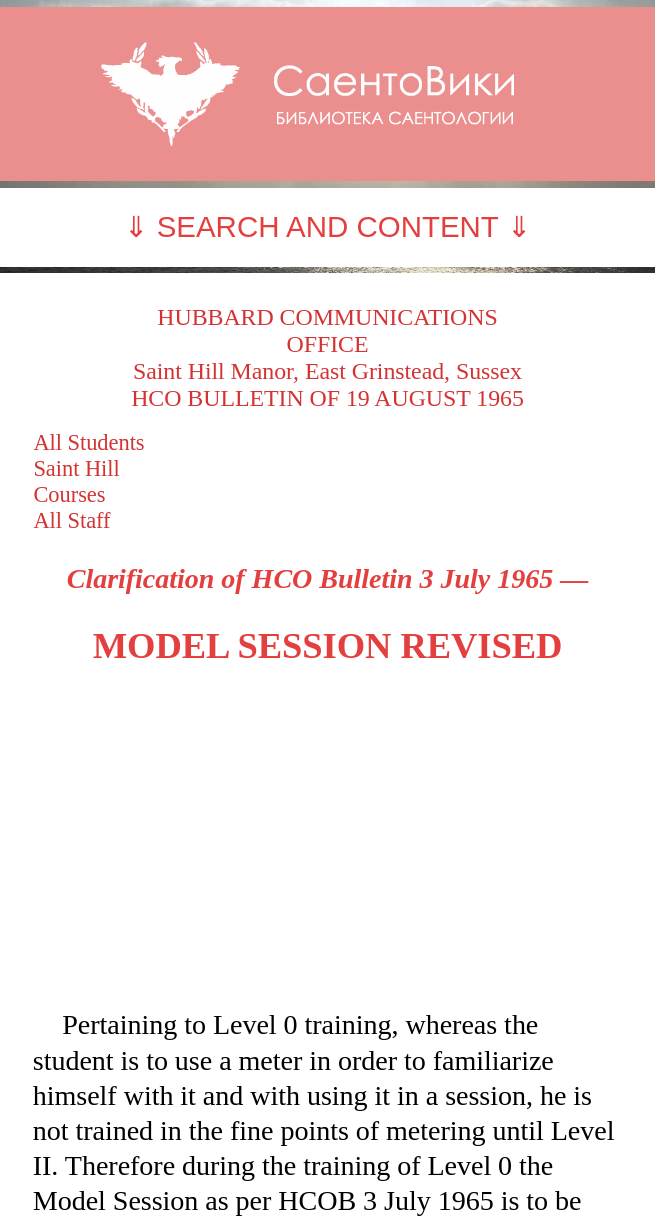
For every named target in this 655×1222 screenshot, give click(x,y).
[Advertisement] (328, 837)
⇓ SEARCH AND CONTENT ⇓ (327, 226)
